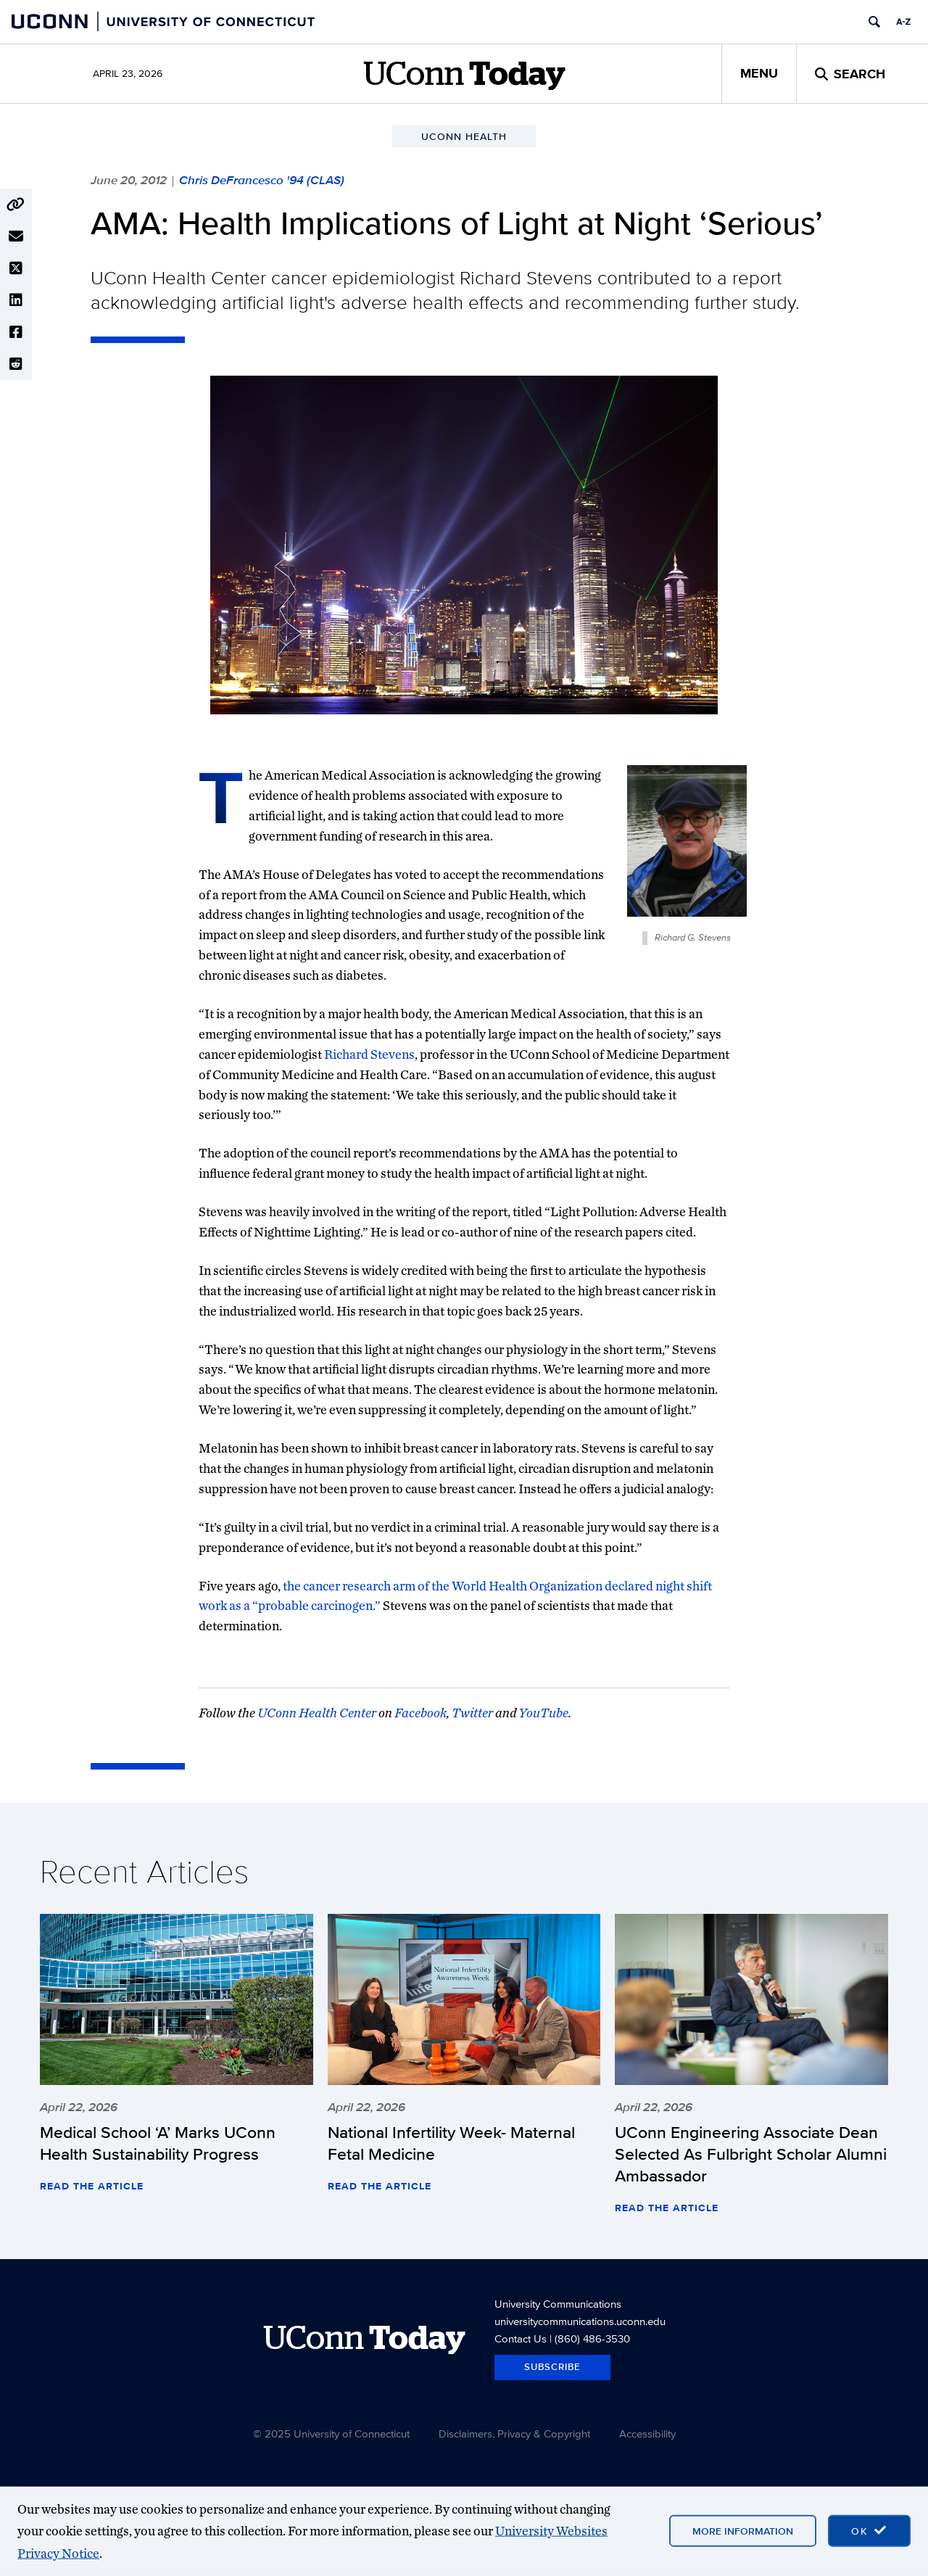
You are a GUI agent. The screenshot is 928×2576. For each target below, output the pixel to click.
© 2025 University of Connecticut (331, 2433)
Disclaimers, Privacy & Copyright (514, 2433)
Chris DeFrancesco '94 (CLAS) (261, 180)
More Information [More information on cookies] (742, 2531)
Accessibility (647, 2433)
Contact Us (520, 2338)
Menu (759, 73)
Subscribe (552, 2367)
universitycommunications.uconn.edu (580, 2321)
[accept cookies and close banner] (869, 2531)
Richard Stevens (369, 1054)
